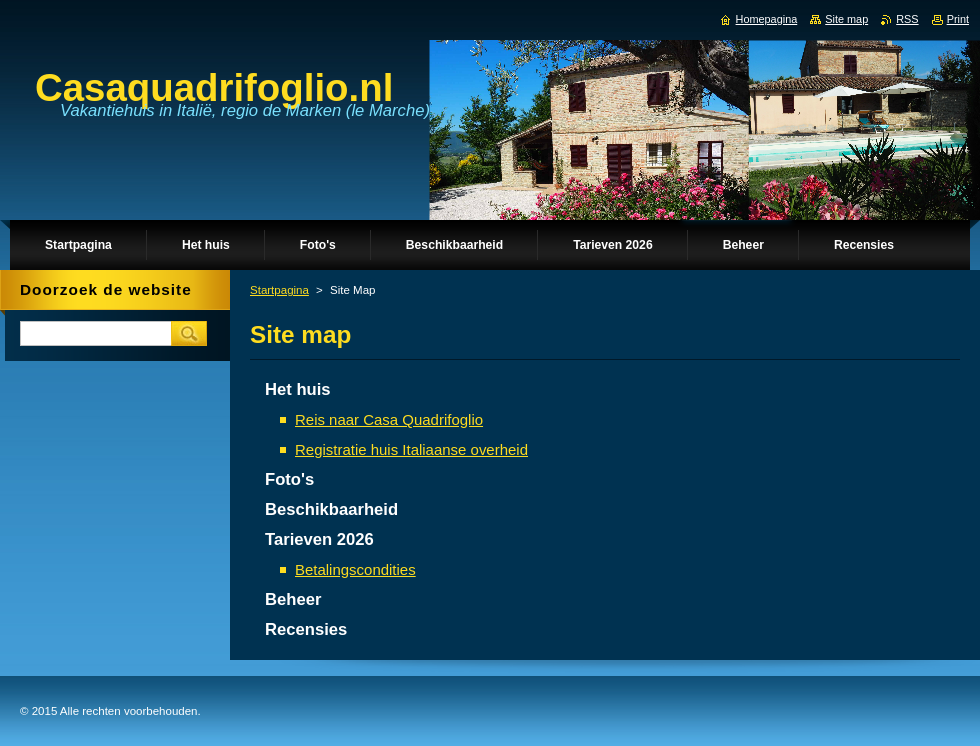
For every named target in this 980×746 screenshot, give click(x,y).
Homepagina (767, 19)
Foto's (289, 479)
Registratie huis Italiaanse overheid (411, 449)
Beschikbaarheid (331, 509)
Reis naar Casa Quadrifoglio (389, 419)
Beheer (293, 599)
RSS (907, 19)
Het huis (298, 389)
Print (958, 19)
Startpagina (279, 290)
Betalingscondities (355, 569)
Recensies (306, 629)
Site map (846, 19)
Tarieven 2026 (319, 539)
